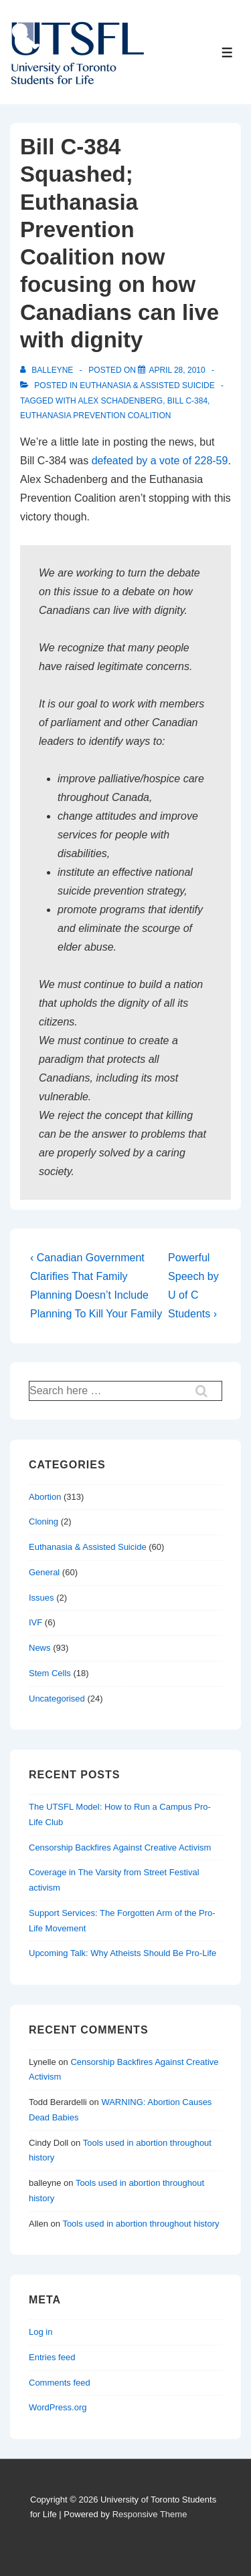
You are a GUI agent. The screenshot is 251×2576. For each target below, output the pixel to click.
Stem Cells (50, 1673)
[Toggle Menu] (227, 52)
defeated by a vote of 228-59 (160, 460)
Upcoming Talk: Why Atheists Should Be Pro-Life (122, 1953)
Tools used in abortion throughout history (140, 2224)
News (40, 1648)
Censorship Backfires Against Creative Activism (120, 1847)
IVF (35, 1622)
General (44, 1572)
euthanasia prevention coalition (95, 415)
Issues (41, 1598)
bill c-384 (187, 401)
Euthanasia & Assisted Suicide (147, 385)
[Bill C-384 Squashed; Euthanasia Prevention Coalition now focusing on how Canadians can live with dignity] (177, 370)
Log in (40, 2332)
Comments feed (59, 2383)
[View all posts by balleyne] (48, 370)
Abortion (45, 1497)
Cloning (43, 1521)
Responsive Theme (149, 2514)
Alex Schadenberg (120, 401)
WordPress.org (57, 2407)
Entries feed (52, 2357)
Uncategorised (57, 1699)
